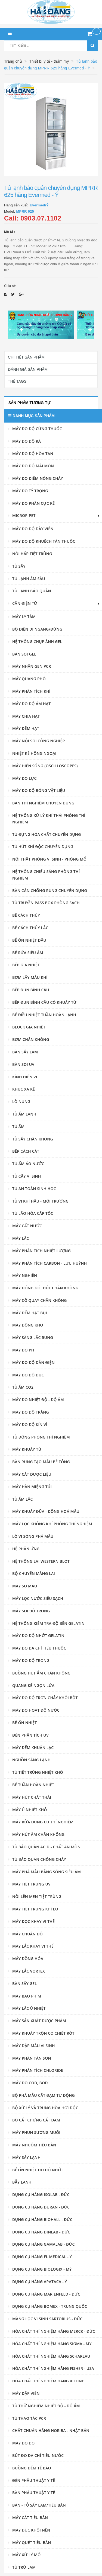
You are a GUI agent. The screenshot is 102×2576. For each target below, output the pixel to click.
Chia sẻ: (10, 286)
